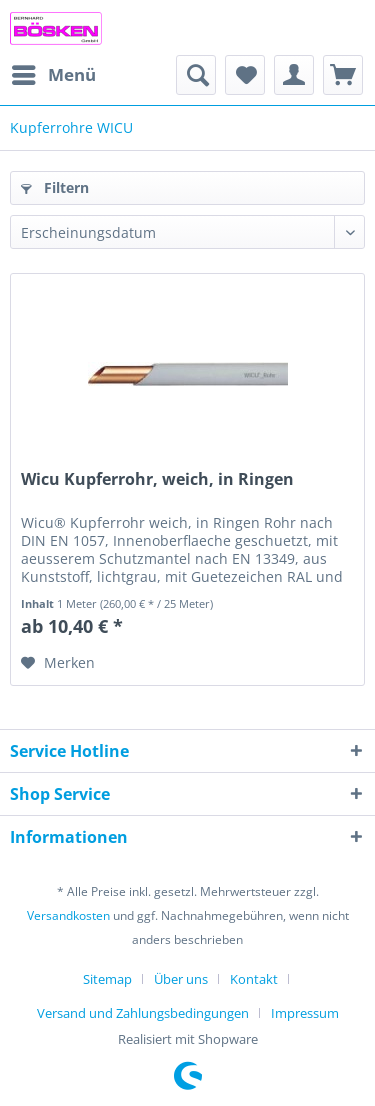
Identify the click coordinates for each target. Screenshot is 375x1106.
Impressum (305, 1013)
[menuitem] (53, 75)
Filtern (55, 187)
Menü (54, 72)
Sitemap (107, 979)
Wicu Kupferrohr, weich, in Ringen (157, 479)
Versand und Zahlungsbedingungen (143, 1013)
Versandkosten (68, 915)
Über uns (181, 979)
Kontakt (254, 979)
